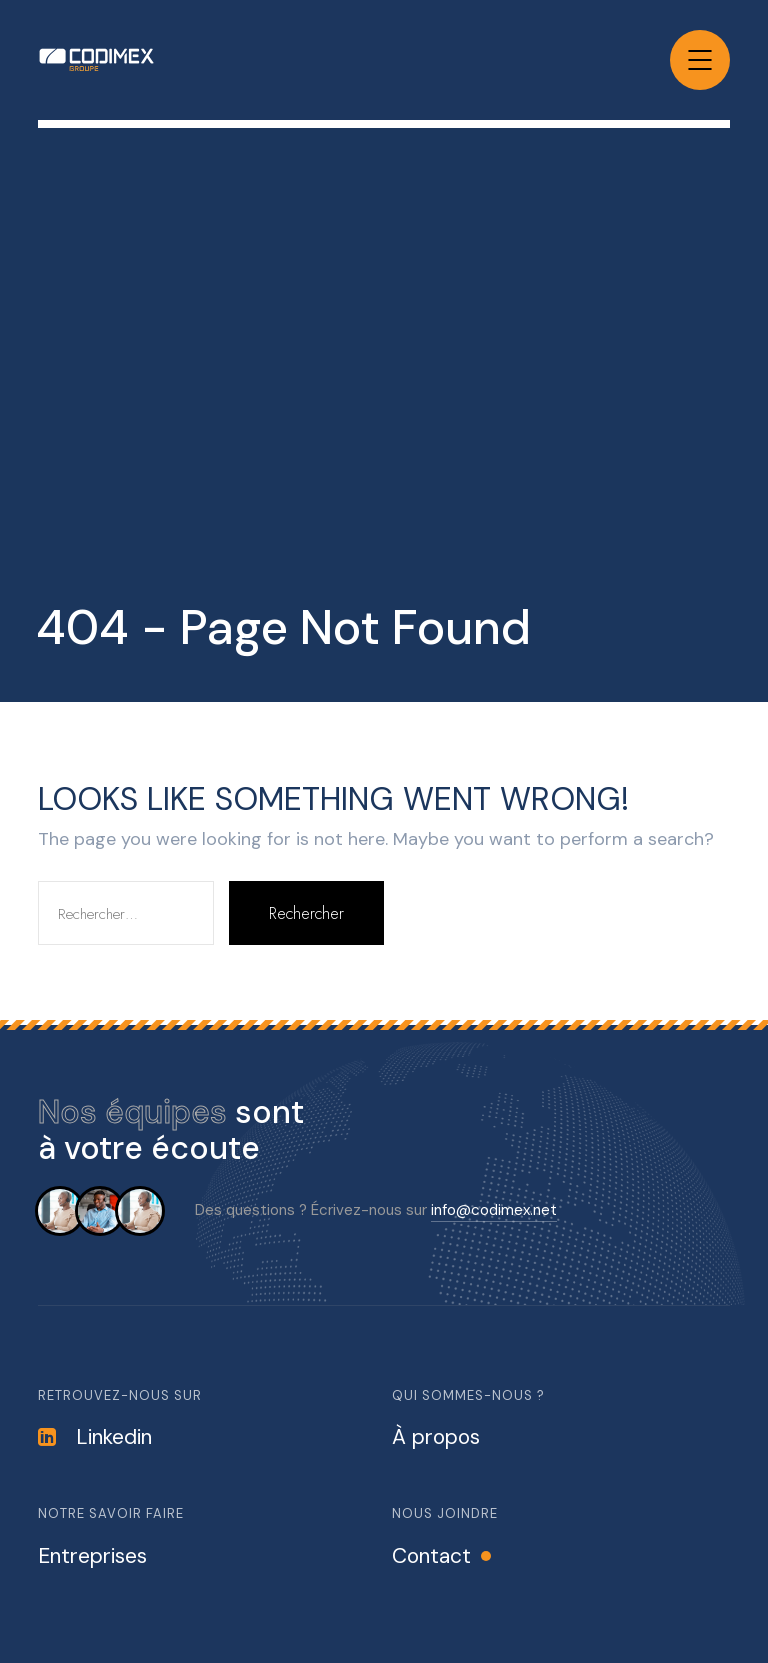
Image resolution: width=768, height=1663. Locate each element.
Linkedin (95, 1437)
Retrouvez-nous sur (120, 1395)
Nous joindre (445, 1513)
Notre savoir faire (111, 1513)
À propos (436, 1437)
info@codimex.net (494, 1210)
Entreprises (92, 1556)
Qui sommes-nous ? (468, 1395)
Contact (431, 1556)
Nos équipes (132, 1112)
